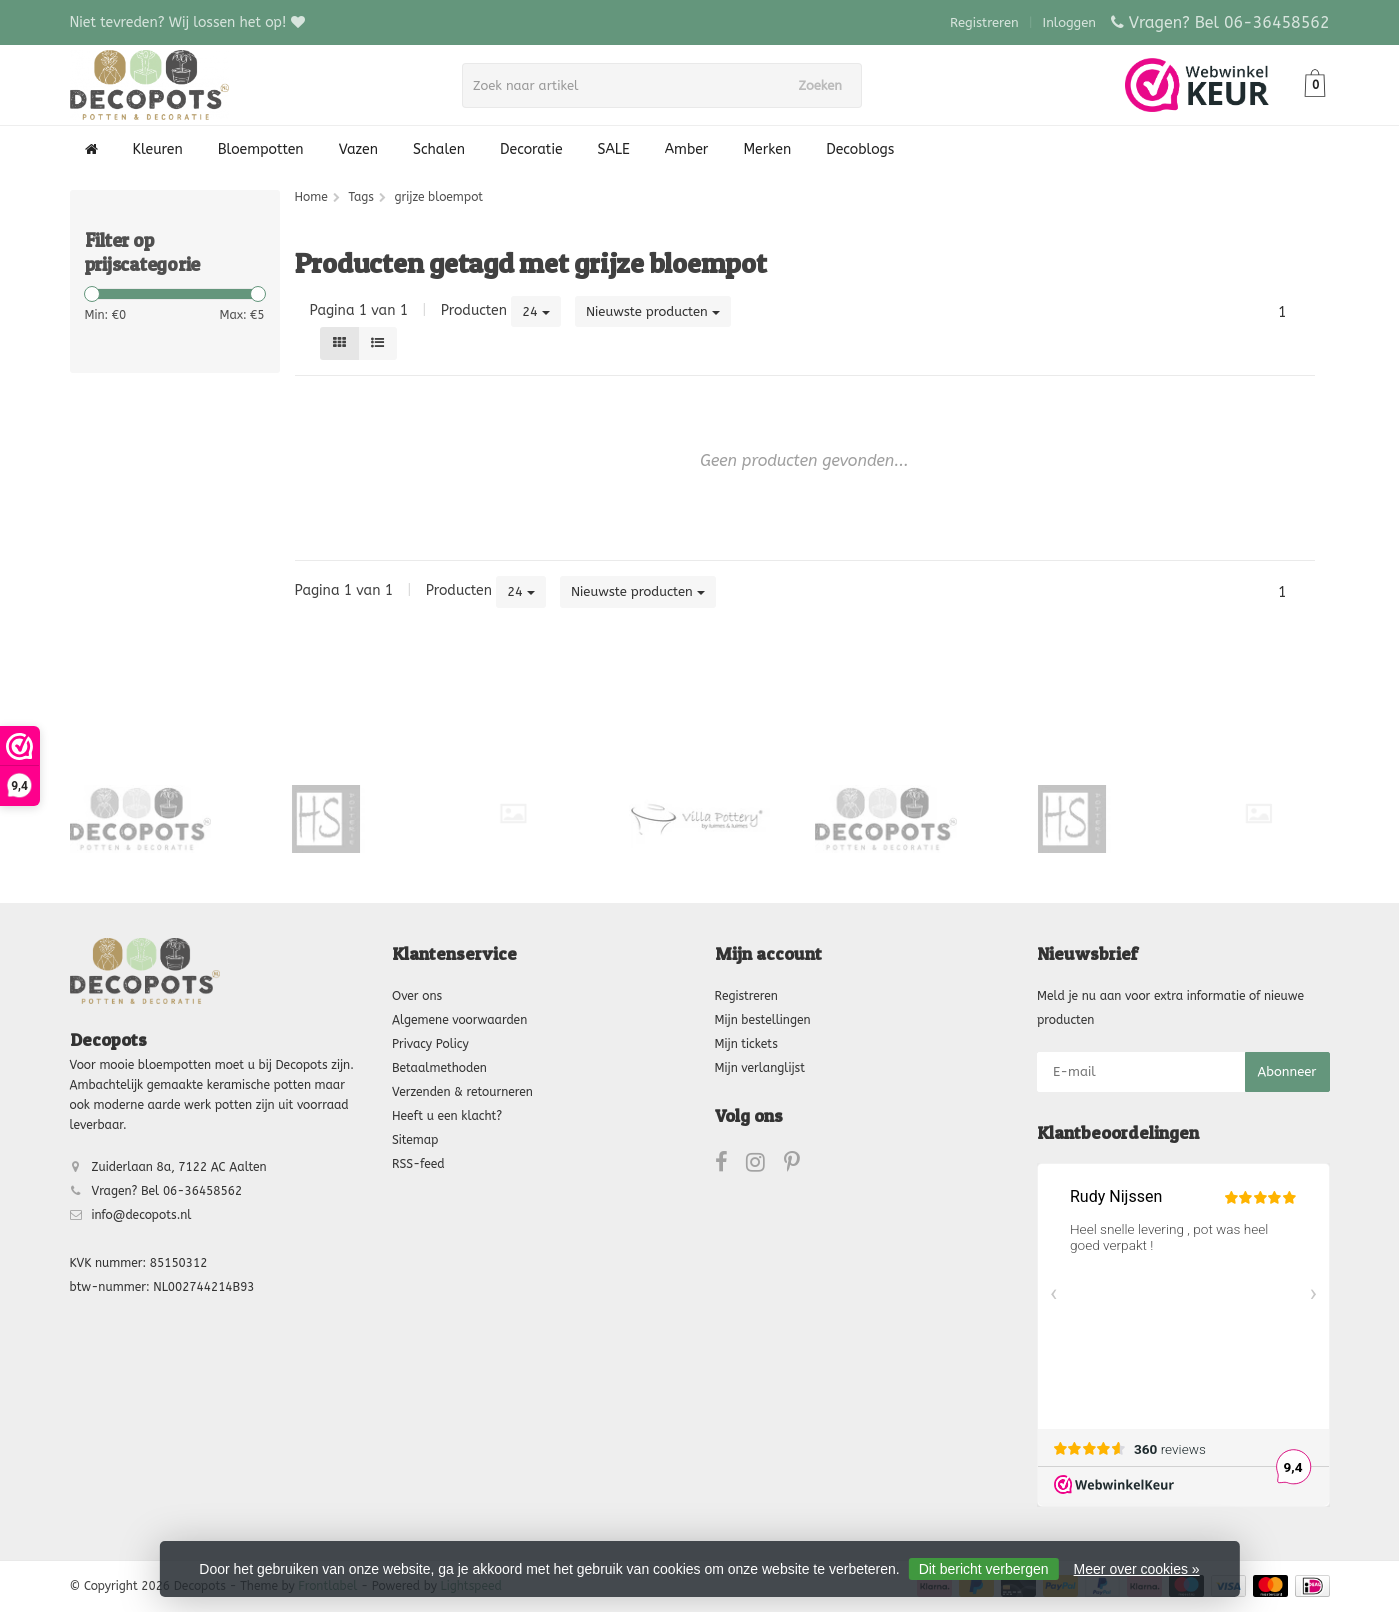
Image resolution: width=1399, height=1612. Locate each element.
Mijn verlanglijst (760, 1068)
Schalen (439, 149)
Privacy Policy (430, 1044)
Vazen (358, 149)
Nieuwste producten (653, 311)
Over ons (417, 996)
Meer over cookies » (1137, 1569)
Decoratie (531, 149)
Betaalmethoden (439, 1068)
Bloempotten (261, 149)
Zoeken (827, 85)
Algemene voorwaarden (459, 1020)
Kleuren (158, 149)
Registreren (984, 22)
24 (536, 311)
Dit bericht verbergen (984, 1569)
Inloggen (1069, 22)
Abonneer (1287, 1071)
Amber (687, 149)
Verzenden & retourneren (462, 1092)
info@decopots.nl (142, 1215)
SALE (614, 149)
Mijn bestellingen (763, 1020)
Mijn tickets (746, 1044)
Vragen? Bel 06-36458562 (1229, 22)
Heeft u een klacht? (447, 1116)
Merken (767, 149)
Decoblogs (860, 149)
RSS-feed (418, 1164)
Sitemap (415, 1140)
